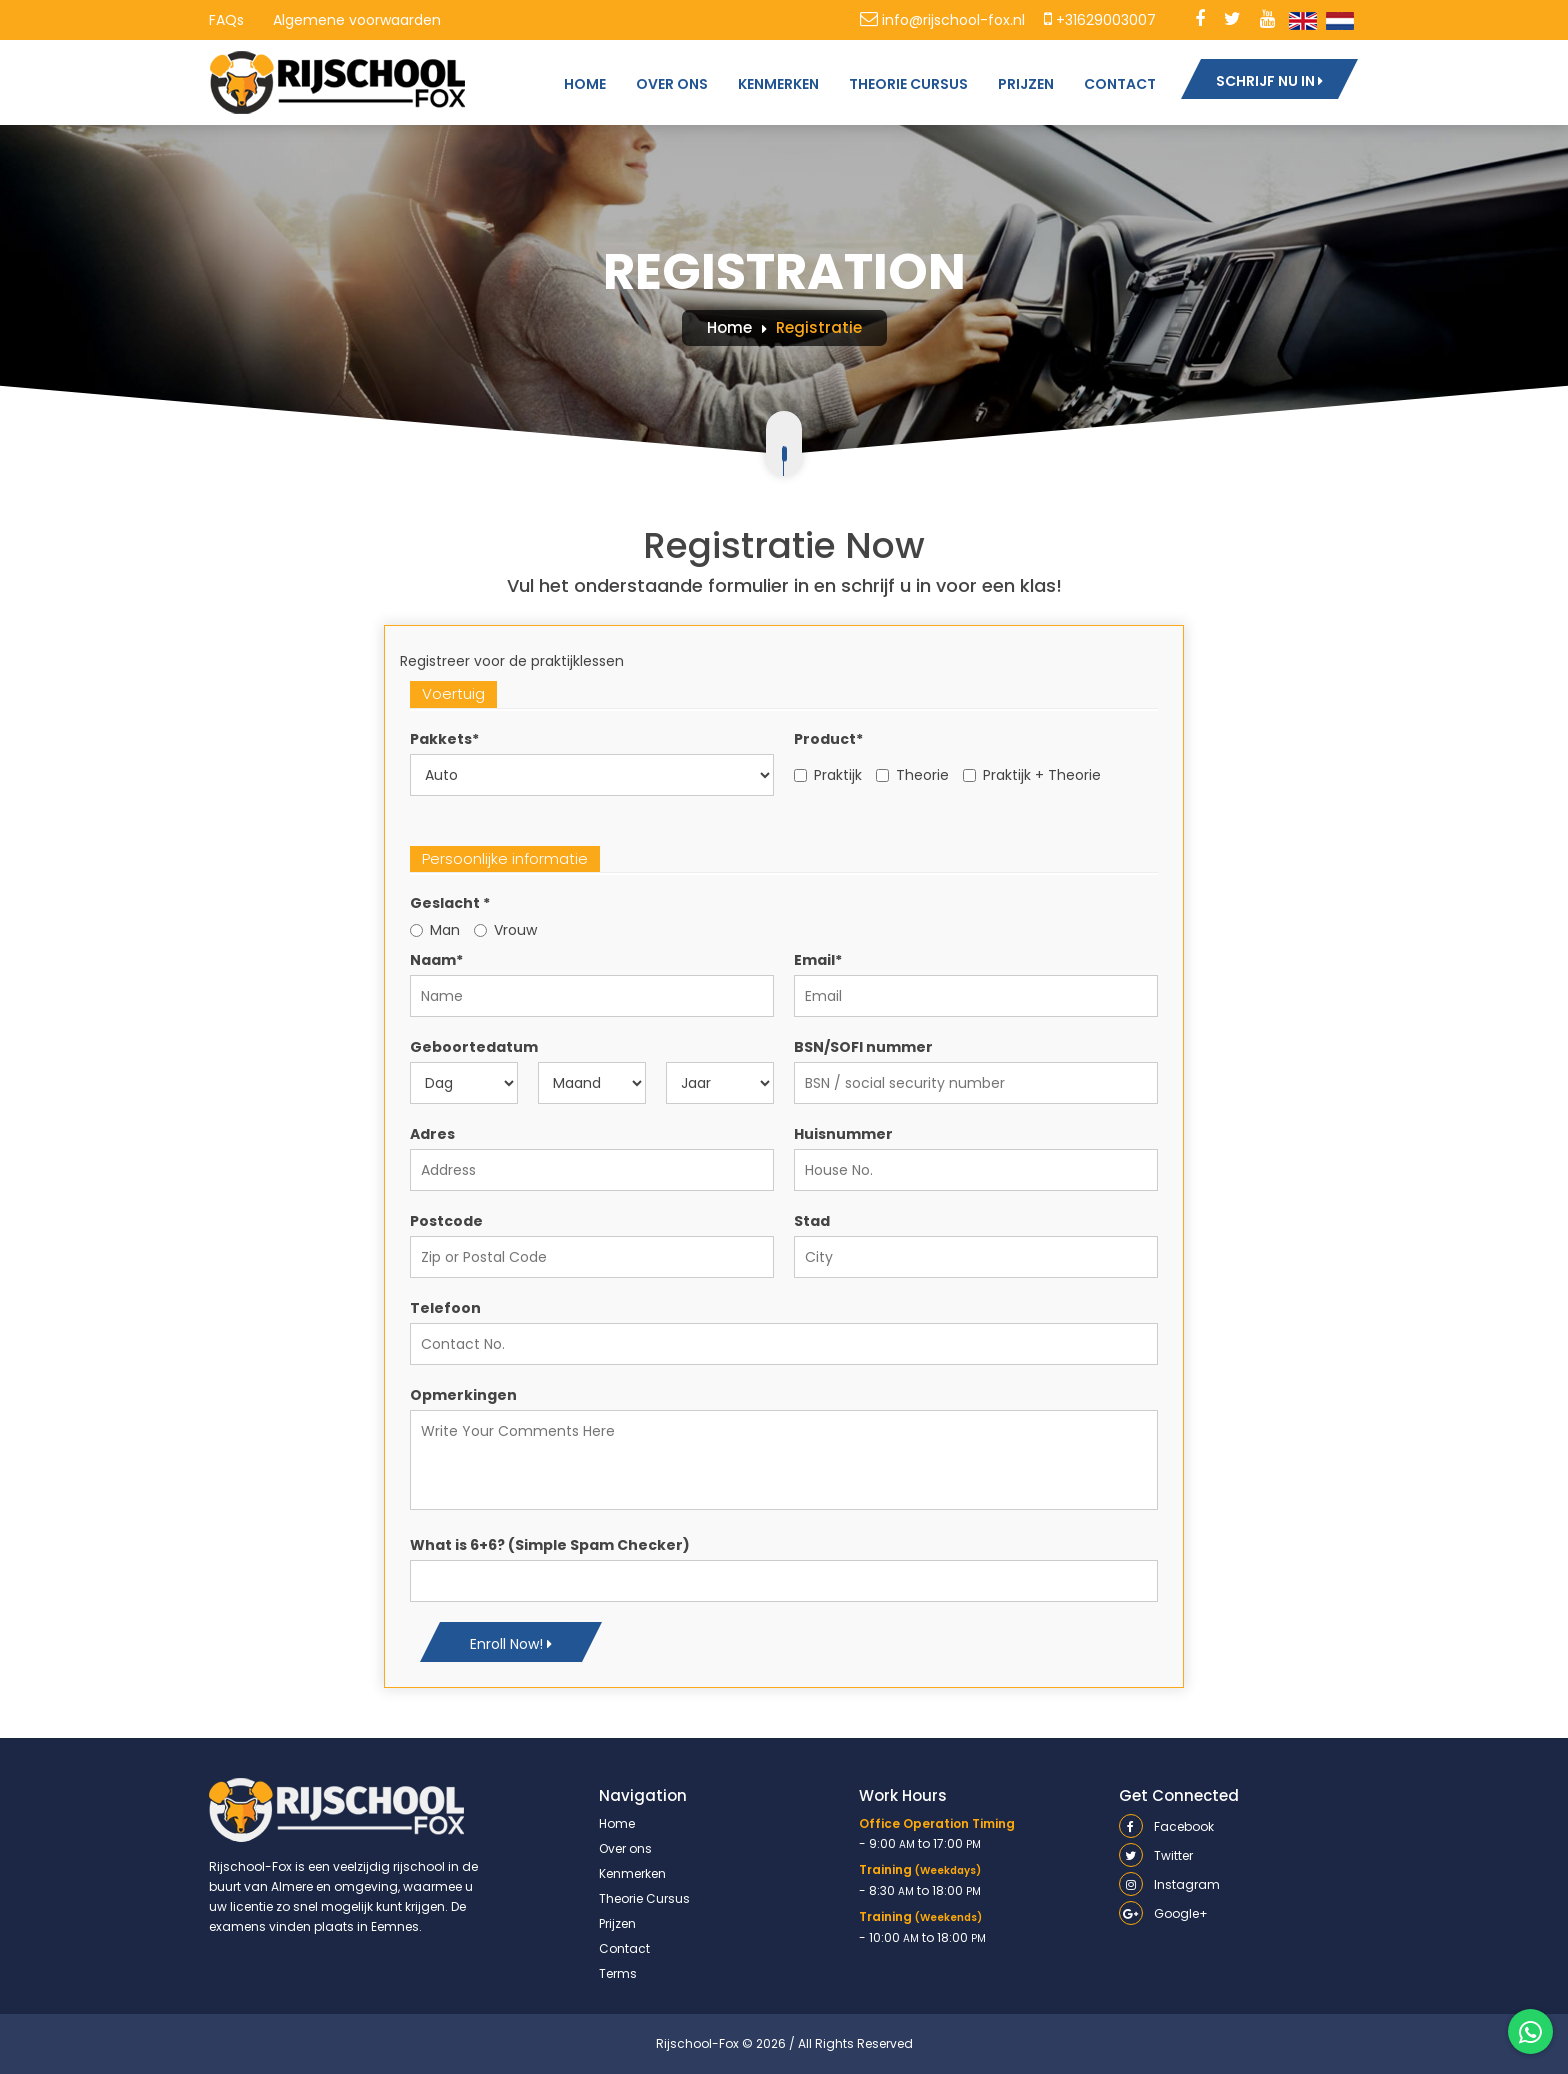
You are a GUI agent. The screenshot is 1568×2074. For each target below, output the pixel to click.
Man (435, 930)
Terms (618, 1973)
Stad (812, 1221)
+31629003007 (1100, 20)
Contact (624, 1948)
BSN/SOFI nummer (863, 1047)
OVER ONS (672, 84)
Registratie (819, 327)
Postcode (446, 1221)
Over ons (625, 1848)
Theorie (912, 775)
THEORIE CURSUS (908, 84)
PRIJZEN (1026, 84)
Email (818, 960)
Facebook (1166, 1826)
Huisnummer (843, 1134)
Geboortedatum (474, 1047)
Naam (436, 960)
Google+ (1163, 1913)
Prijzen (617, 1923)
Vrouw (505, 930)
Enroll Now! (511, 1644)
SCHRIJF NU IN (1269, 81)
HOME (585, 84)
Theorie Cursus (644, 1898)
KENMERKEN (778, 84)
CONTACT (1120, 84)
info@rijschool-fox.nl (942, 20)
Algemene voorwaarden (357, 20)
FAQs (226, 20)
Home (729, 327)
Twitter (1156, 1855)
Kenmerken (632, 1873)
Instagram (1169, 1884)
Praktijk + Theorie (1032, 775)
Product (828, 739)
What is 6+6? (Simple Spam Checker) (550, 1545)
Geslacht (450, 903)
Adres (432, 1134)
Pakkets (444, 739)
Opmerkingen (463, 1395)
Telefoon (445, 1308)
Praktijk (828, 775)
